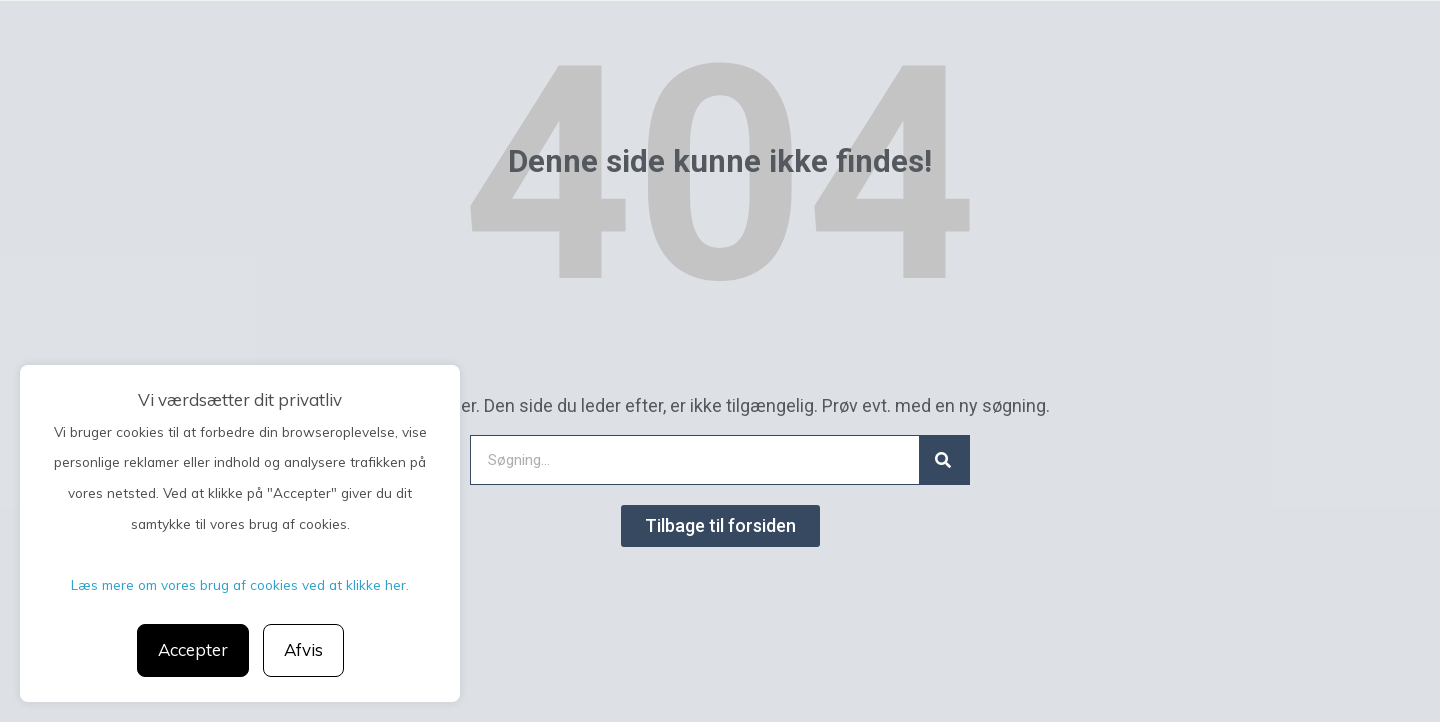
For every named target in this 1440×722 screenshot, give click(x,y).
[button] (720, 526)
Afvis (303, 649)
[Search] (944, 460)
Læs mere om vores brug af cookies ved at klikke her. (240, 584)
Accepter (193, 649)
